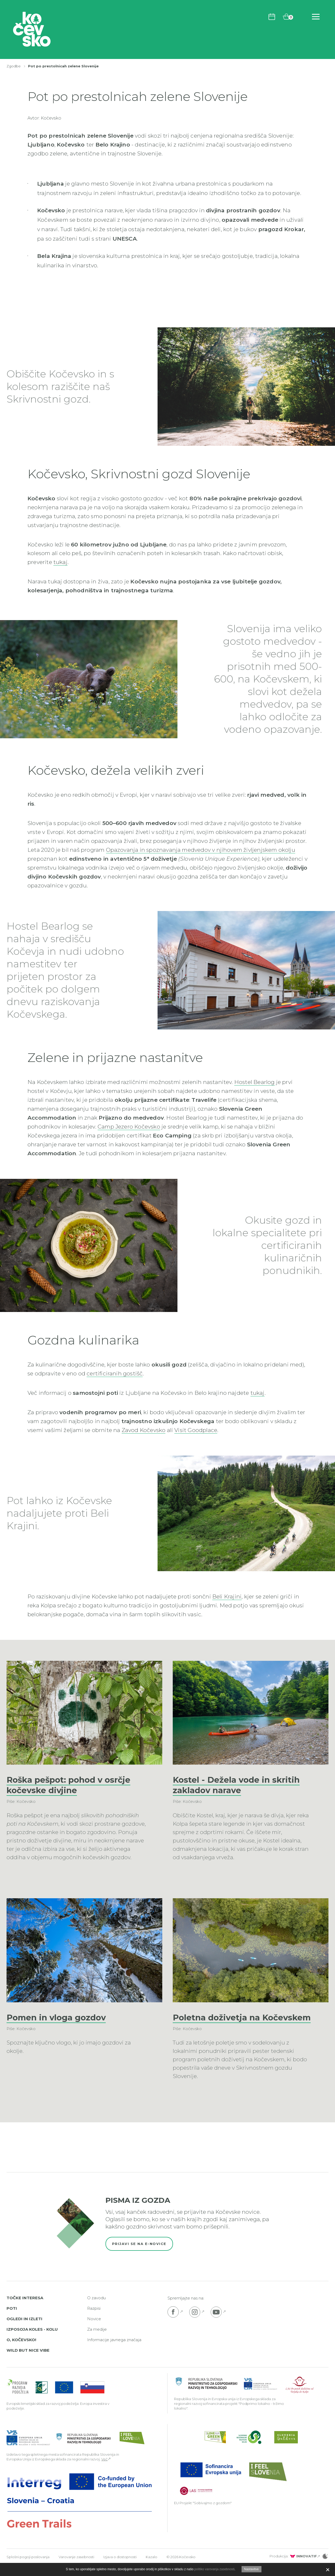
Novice (94, 2329)
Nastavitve (251, 2569)
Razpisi (93, 2318)
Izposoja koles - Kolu (32, 2339)
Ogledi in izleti (24, 2329)
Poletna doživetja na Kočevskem (217, 2022)
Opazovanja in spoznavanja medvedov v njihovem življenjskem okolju (200, 850)
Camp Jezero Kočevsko (129, 1126)
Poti (12, 2318)
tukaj (60, 562)
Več (104, 2469)
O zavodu (96, 2308)
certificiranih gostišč (115, 1373)
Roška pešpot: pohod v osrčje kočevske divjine (71, 1785)
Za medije (97, 2339)
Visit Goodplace (195, 1430)
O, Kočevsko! (21, 2350)
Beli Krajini (227, 1596)
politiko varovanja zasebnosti (214, 2569)
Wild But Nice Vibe (28, 2360)
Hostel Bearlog (254, 1082)
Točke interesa (25, 2308)
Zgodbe (14, 66)
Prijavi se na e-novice (139, 2254)
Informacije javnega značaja (114, 2350)
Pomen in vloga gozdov (58, 2017)
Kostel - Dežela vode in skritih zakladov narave (237, 1785)
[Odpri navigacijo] (316, 16)
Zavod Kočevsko (144, 1430)
